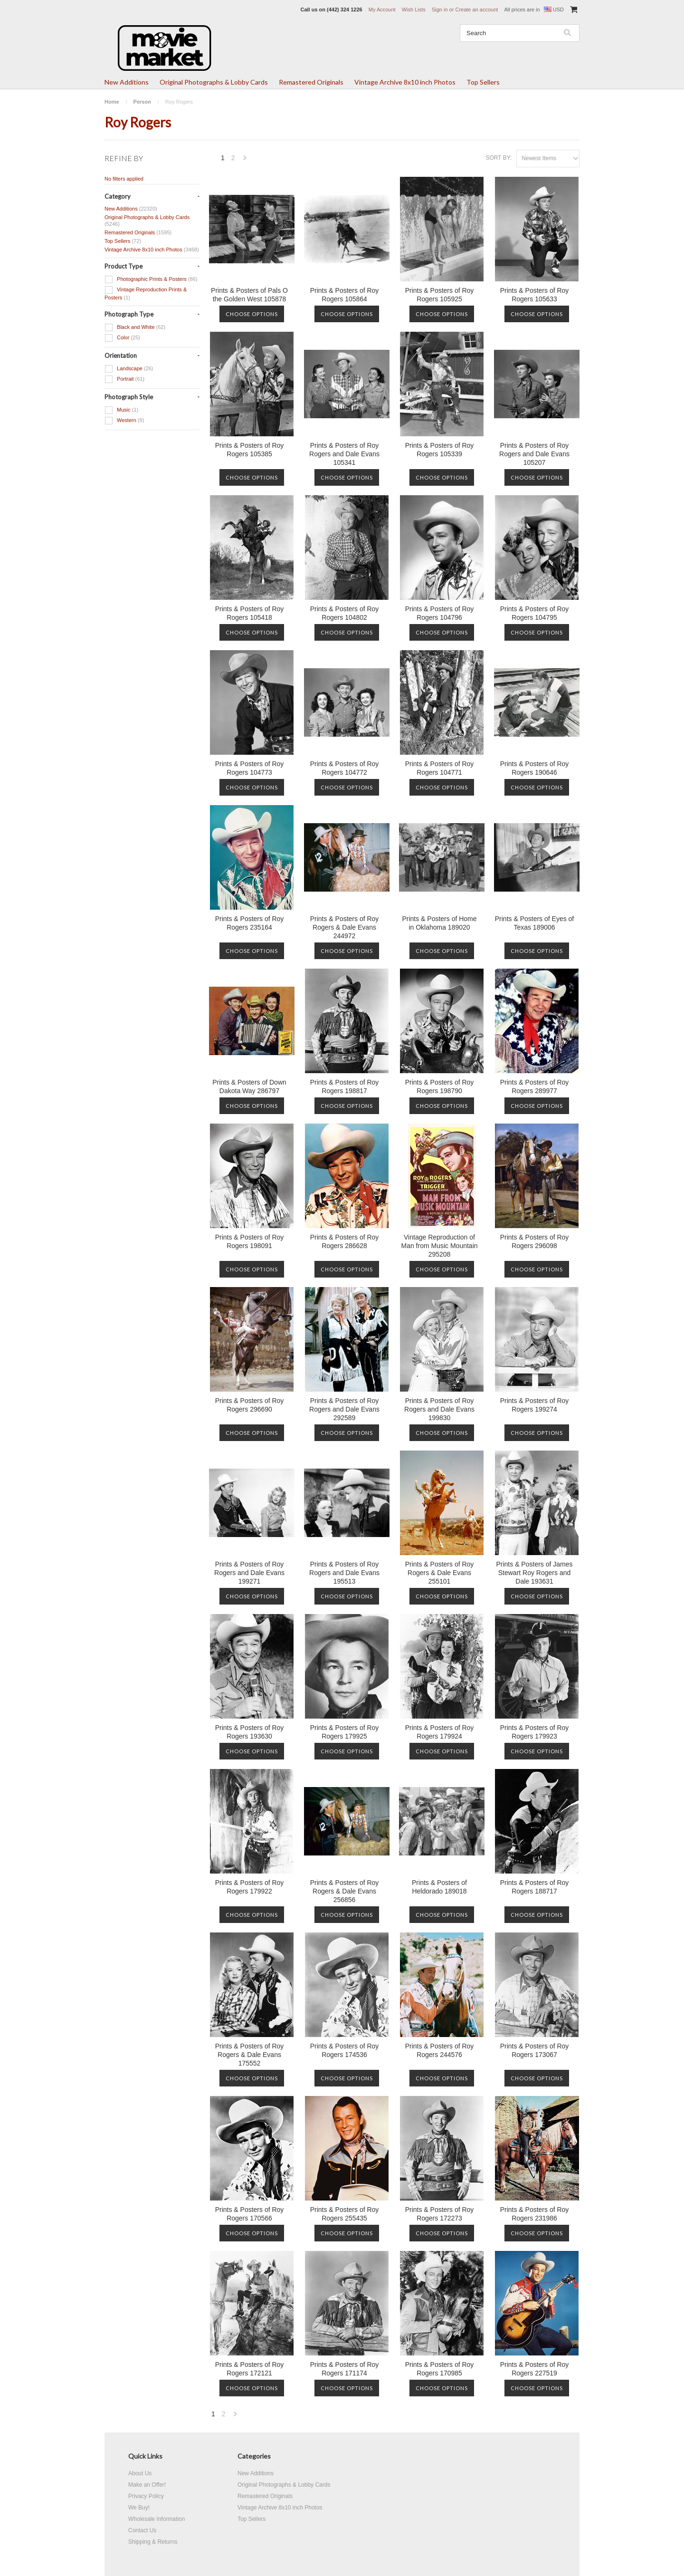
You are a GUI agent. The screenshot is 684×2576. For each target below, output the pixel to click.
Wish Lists (414, 9)
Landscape (128, 369)
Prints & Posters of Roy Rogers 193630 (249, 1732)
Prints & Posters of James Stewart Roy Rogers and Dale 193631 (534, 1572)
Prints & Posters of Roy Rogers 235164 (249, 923)
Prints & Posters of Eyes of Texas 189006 (534, 923)
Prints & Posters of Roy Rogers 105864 (344, 295)
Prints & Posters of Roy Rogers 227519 (534, 2369)
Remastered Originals (311, 82)
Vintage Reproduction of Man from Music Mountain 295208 (439, 1245)
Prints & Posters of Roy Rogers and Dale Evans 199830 (439, 1409)
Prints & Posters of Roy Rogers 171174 (344, 2369)
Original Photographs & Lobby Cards (214, 82)
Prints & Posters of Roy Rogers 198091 (249, 1241)
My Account (382, 9)
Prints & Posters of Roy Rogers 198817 (344, 1086)
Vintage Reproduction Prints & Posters (145, 293)
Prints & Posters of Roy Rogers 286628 (344, 1241)
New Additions (126, 82)
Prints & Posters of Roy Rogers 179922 (249, 1887)
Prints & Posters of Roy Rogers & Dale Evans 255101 (439, 1572)
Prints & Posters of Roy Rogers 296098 (534, 1241)
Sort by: (498, 157)
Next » (245, 160)
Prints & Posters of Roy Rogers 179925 (344, 1732)
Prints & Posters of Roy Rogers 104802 (344, 613)
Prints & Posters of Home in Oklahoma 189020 (439, 923)
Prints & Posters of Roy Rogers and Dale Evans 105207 (534, 454)
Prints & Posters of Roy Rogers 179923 (534, 1732)
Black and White (134, 327)
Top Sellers (483, 82)
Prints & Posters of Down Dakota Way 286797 (249, 1086)
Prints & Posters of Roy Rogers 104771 (439, 768)
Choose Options (252, 314)
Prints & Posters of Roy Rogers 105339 (439, 450)
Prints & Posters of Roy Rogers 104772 (344, 768)
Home (111, 102)
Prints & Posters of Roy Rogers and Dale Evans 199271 (249, 1572)
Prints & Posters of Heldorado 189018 (439, 1887)
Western (124, 420)
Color (122, 338)
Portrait (124, 379)
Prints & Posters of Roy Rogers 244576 (439, 2050)
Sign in (440, 9)
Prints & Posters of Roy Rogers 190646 (534, 768)
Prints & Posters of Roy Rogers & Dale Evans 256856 (344, 1891)
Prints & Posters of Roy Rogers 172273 (439, 2214)
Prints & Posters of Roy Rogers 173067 (534, 2050)
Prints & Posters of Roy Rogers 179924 (439, 1732)
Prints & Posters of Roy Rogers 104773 (249, 768)
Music (121, 410)
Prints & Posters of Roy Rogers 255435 (344, 2214)
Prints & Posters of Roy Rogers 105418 (249, 613)
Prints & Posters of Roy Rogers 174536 (344, 2050)
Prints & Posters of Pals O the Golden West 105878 (249, 295)
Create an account (476, 9)
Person (142, 102)
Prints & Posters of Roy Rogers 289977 (534, 1086)
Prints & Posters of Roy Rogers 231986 (534, 2214)
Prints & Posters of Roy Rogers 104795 (534, 613)
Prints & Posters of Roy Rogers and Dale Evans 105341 (344, 454)
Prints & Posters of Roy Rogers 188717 (534, 1887)
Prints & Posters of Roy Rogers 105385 (249, 450)
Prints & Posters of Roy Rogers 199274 (534, 1405)
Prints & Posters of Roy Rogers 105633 (534, 295)
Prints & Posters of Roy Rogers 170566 (249, 2214)
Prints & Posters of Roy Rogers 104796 (439, 613)
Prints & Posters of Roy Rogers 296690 (249, 1405)
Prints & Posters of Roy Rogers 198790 (439, 1086)
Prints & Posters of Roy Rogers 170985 (439, 2369)
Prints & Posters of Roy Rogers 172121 (249, 2369)
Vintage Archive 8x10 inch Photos (405, 82)
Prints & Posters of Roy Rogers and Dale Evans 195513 (344, 1572)
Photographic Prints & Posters (150, 279)
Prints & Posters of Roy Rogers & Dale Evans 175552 (249, 2054)
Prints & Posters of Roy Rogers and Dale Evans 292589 (344, 1409)
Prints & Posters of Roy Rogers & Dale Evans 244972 (344, 927)
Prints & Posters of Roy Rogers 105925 (439, 295)
